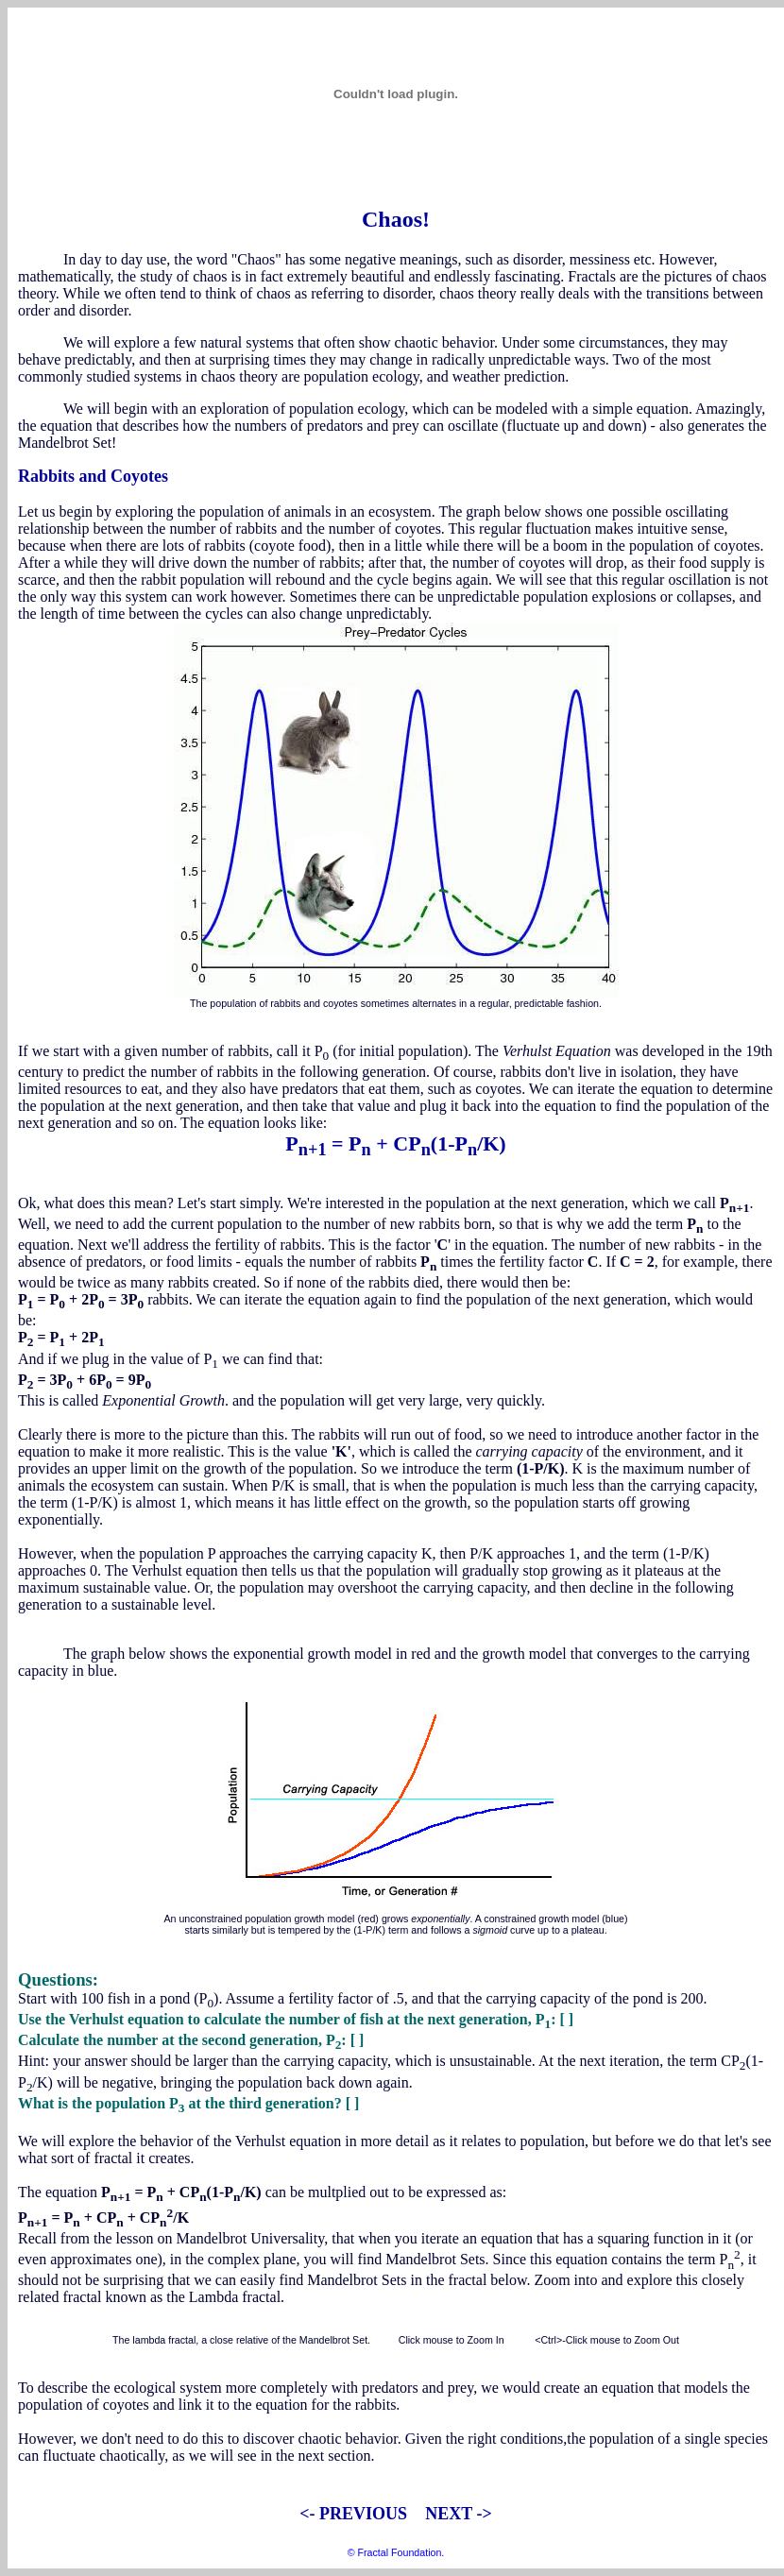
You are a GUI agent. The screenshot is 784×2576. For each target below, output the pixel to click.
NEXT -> (456, 2513)
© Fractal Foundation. (396, 2552)
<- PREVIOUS (353, 2513)
